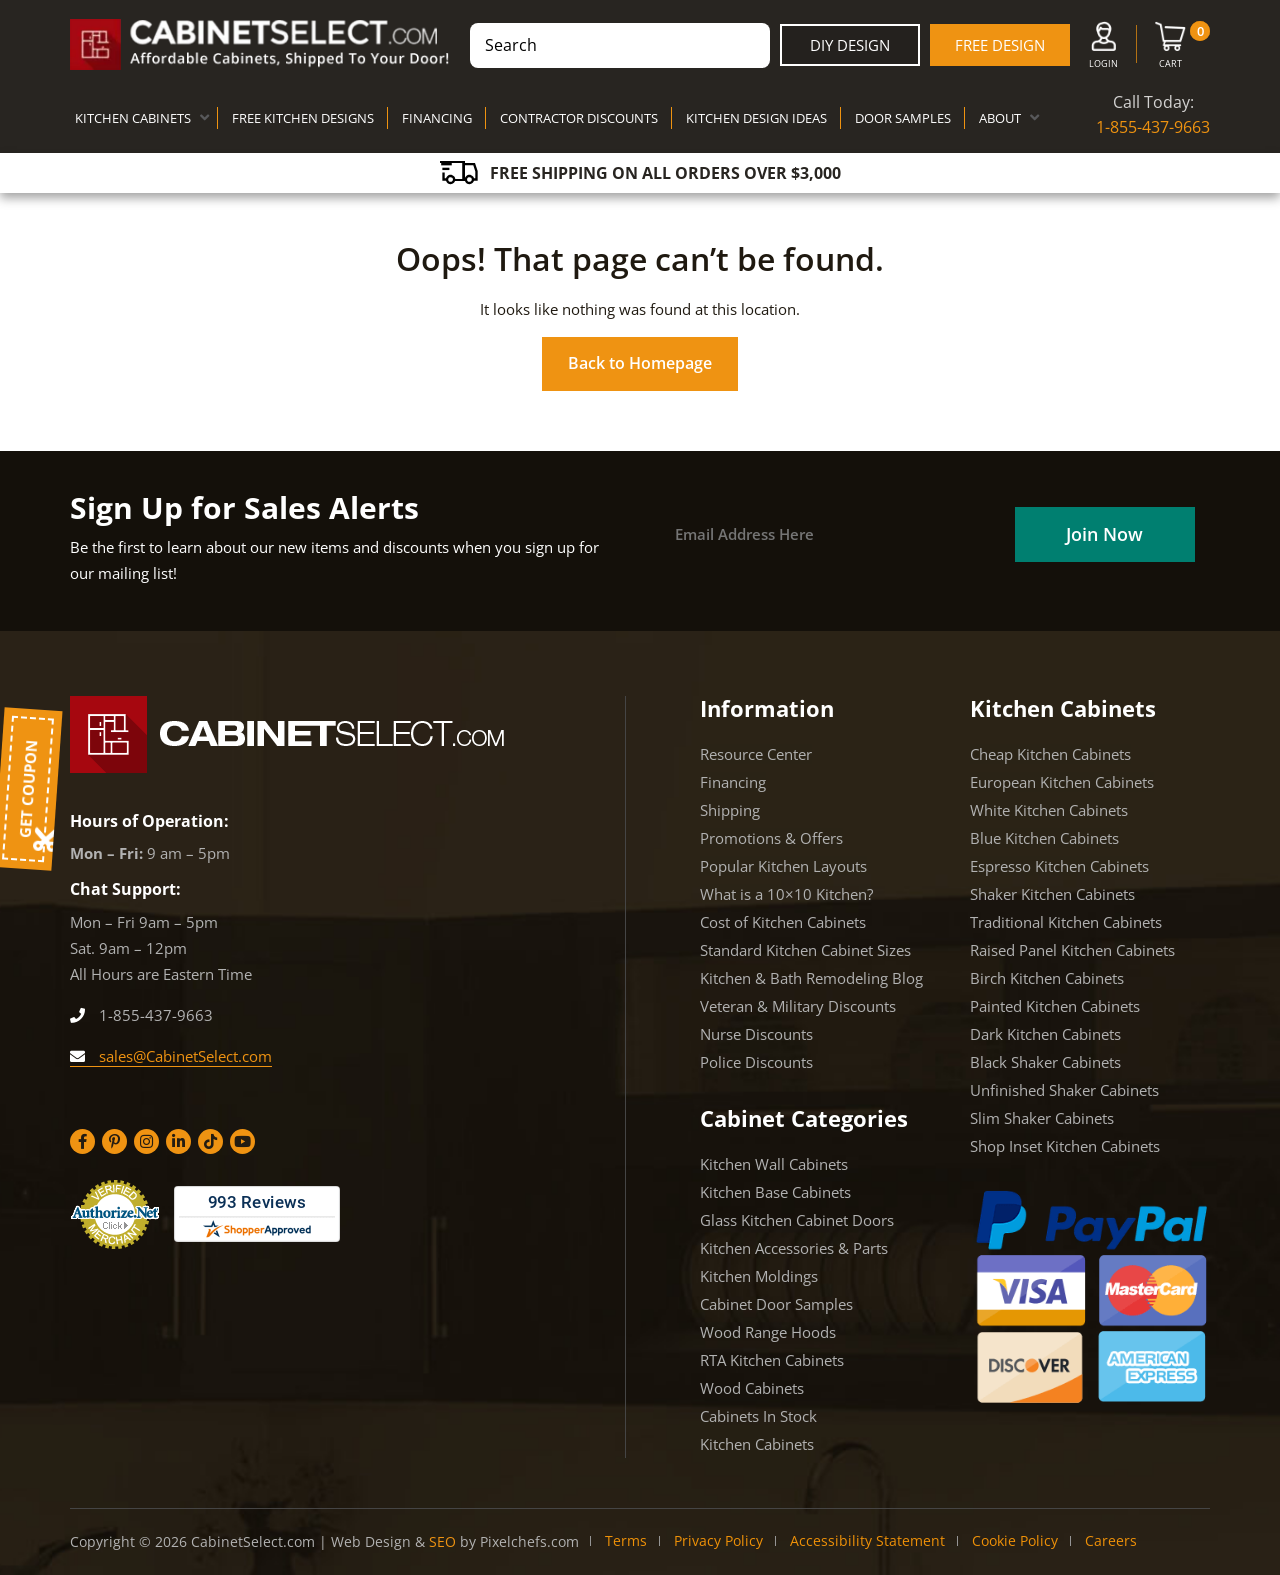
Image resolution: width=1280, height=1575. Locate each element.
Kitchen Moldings (759, 1276)
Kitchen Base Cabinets (775, 1192)
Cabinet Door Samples (776, 1304)
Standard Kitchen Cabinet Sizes (805, 950)
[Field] (1101, 534)
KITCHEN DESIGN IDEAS (756, 118)
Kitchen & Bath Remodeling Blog (811, 978)
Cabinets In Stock (758, 1416)
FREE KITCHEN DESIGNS (303, 118)
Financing (733, 782)
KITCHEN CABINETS (133, 118)
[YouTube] (242, 1141)
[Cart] (1170, 49)
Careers (1111, 1540)
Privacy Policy (718, 1540)
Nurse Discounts (756, 1034)
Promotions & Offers (771, 838)
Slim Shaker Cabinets (1042, 1118)
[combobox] (620, 45)
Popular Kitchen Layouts (783, 866)
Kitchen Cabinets (757, 1444)
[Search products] (620, 45)
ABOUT (1000, 118)
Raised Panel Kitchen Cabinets (1072, 950)
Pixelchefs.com (529, 1541)
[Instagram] (146, 1141)
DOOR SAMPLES (903, 118)
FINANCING (437, 118)
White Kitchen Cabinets (1049, 810)
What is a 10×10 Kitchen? (786, 894)
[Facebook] (82, 1141)
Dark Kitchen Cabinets (1045, 1034)
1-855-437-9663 (1153, 127)
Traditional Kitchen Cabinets (1066, 922)
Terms (626, 1540)
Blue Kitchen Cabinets (1044, 838)
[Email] (832, 534)
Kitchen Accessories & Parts (794, 1248)
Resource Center (756, 754)
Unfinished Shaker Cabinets (1064, 1090)
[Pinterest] (114, 1141)
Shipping (730, 810)
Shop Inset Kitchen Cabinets (1065, 1146)
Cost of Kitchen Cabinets (783, 922)
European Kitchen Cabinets (1062, 782)
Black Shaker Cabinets (1045, 1062)
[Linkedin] (178, 1141)
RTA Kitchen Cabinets (772, 1360)
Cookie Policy (1015, 1540)
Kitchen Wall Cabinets (774, 1164)
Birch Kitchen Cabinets (1047, 978)
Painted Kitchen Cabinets (1055, 1006)
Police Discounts (756, 1062)
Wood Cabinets (752, 1388)
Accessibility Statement (867, 1540)
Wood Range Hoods (768, 1332)
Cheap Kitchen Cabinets (1050, 754)
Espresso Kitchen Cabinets (1059, 866)
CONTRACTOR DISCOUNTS (579, 118)
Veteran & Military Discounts (798, 1006)
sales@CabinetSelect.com (171, 1056)
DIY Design (850, 45)
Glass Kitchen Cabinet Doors (797, 1220)
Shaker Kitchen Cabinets (1052, 894)
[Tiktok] (210, 1141)
